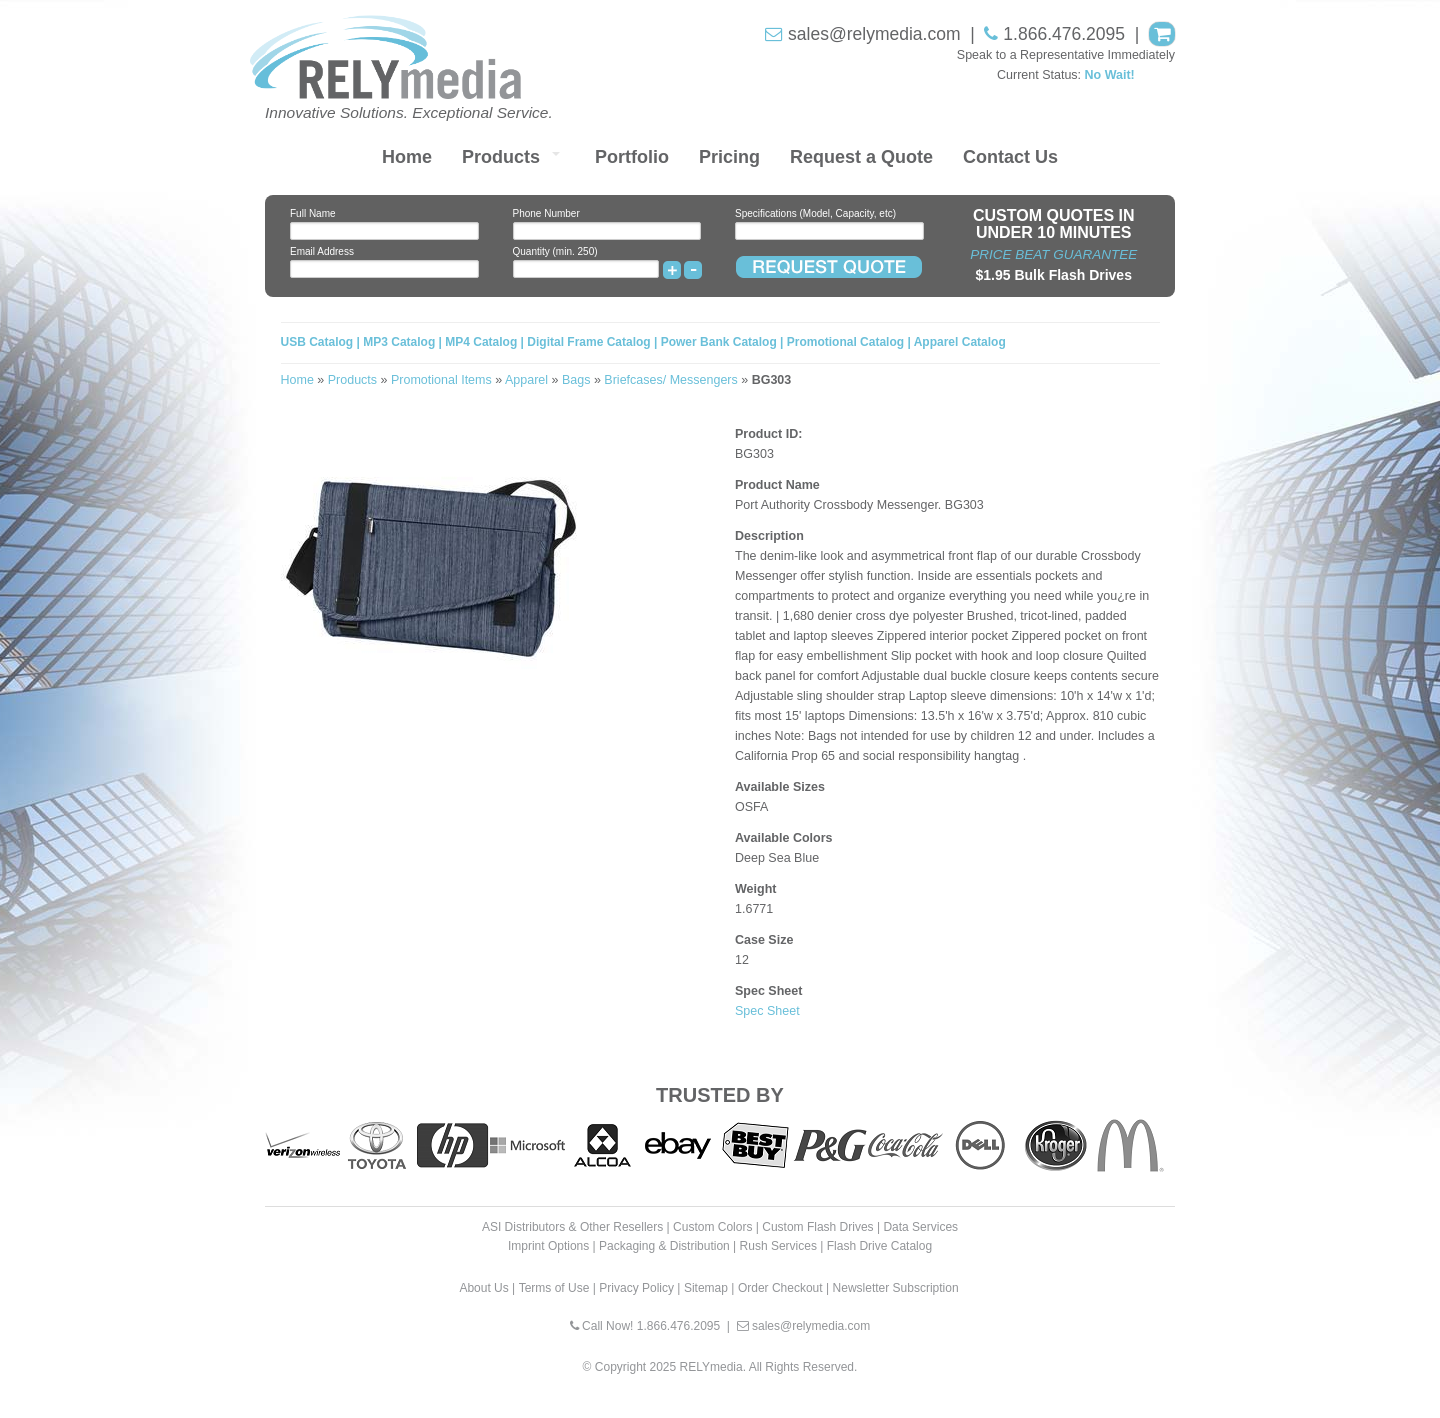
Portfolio (632, 157)
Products (501, 157)
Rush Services (778, 1246)
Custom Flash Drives (817, 1227)
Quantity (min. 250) (555, 251)
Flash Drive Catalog (879, 1246)
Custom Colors (712, 1227)
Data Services (920, 1227)
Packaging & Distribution (664, 1246)
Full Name (313, 213)
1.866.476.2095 (1064, 34)
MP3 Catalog (399, 342)
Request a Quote (861, 157)
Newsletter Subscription (896, 1288)
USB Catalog (319, 342)
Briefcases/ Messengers (670, 380)
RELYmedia (711, 1367)
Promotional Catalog (845, 342)
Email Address (322, 251)
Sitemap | (709, 1288)
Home (407, 157)
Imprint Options (548, 1246)
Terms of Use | (557, 1288)
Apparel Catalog (960, 342)
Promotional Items (441, 380)
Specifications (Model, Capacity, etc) (815, 213)
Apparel (526, 380)
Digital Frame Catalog (588, 342)
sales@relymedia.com (874, 34)
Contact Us (1010, 157)
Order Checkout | (783, 1288)
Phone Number (546, 213)
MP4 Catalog (481, 342)
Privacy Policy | (639, 1288)
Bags (576, 380)
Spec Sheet (767, 1011)
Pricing (729, 157)
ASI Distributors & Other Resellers (572, 1227)
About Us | (487, 1288)
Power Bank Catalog (719, 342)
